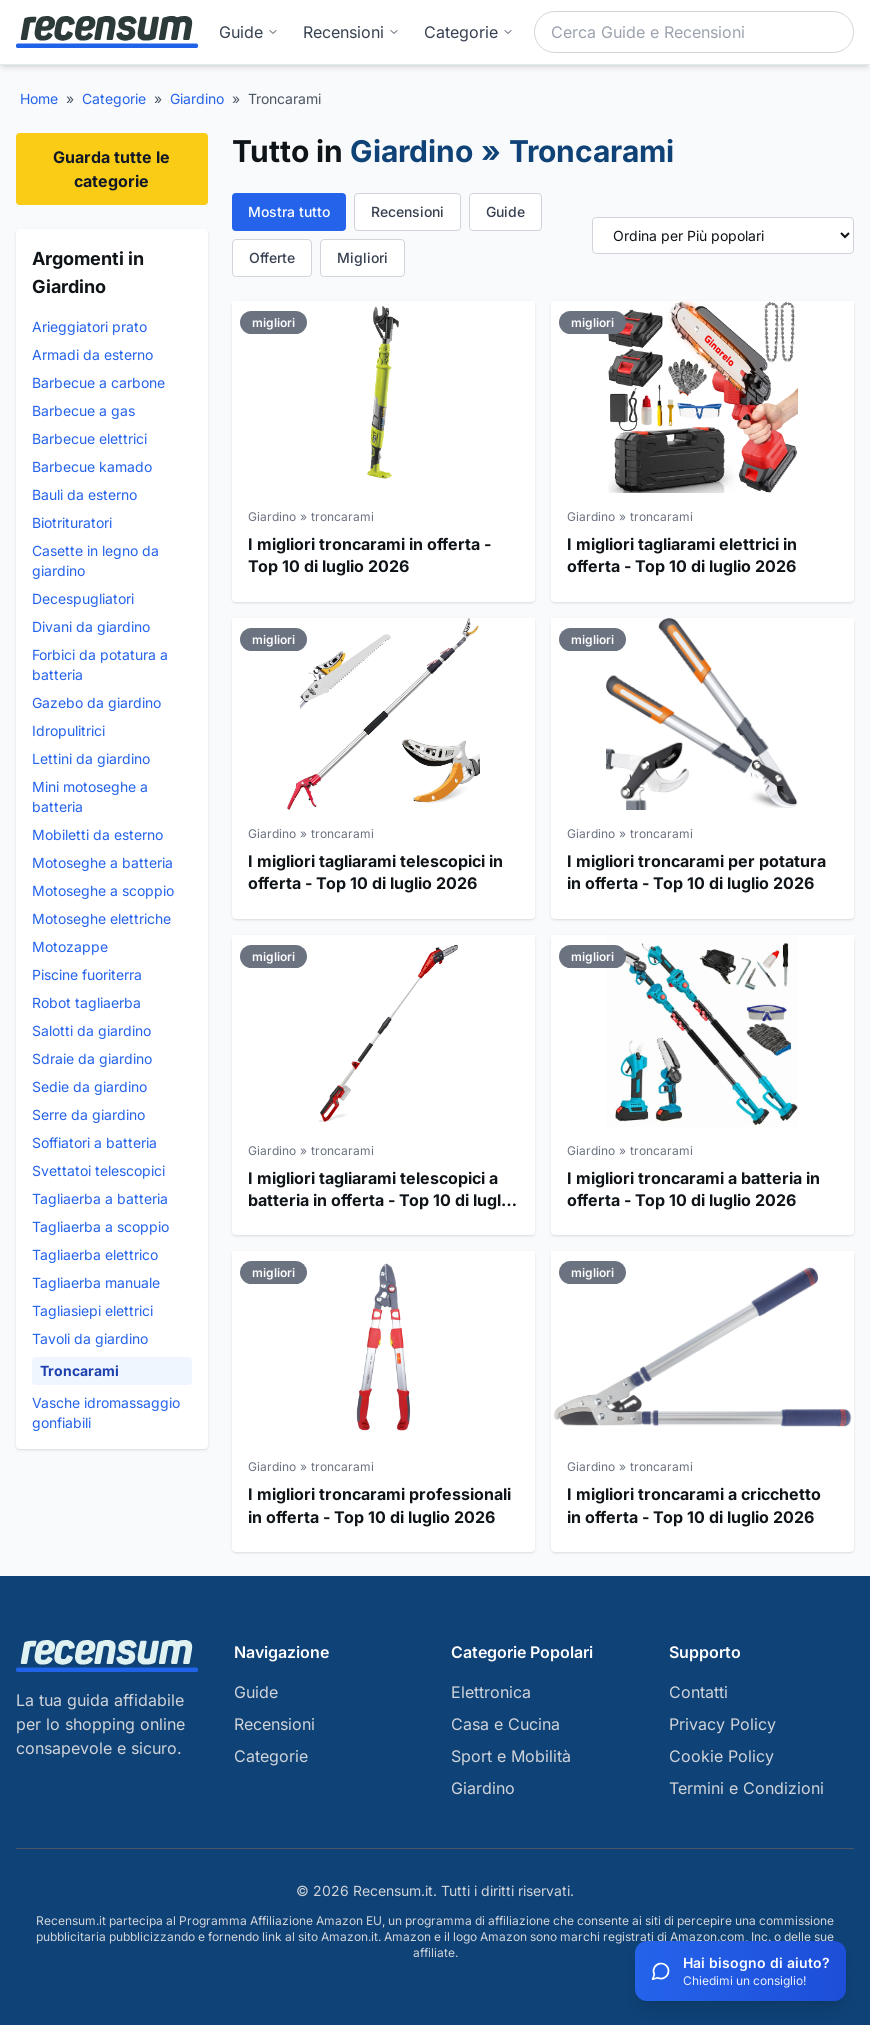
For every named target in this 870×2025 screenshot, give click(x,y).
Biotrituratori (72, 522)
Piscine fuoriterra (87, 974)
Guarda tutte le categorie (111, 169)
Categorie (114, 98)
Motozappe (70, 946)
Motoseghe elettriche (101, 918)
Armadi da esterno (92, 354)
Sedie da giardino (89, 1086)
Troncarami (79, 1370)
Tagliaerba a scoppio (100, 1226)
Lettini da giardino (91, 758)
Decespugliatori (83, 598)
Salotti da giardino (91, 1030)
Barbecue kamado (92, 466)
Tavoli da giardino (90, 1338)
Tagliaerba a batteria (100, 1198)
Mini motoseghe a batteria (90, 796)
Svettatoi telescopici (98, 1170)
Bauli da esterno (84, 494)
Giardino (197, 98)
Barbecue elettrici (89, 438)
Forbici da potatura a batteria (100, 664)
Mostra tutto (289, 211)
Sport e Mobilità (511, 1756)
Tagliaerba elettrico (95, 1254)
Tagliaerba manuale (96, 1282)
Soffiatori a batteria (94, 1142)
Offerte (272, 257)
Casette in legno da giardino (95, 560)
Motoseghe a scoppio (103, 890)
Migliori (362, 257)
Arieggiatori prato (89, 326)
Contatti (698, 1692)
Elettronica (491, 1692)
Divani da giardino (91, 626)
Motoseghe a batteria (102, 862)
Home (39, 98)
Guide (249, 32)
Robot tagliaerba (86, 1002)
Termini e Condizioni (746, 1788)
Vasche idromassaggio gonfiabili (106, 1412)
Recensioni (351, 32)
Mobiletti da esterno (97, 834)
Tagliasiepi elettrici (92, 1310)
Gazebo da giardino (96, 702)
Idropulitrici (68, 730)
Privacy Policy (722, 1724)
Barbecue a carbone (98, 382)
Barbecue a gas (83, 410)
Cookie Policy (721, 1756)
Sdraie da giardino (92, 1058)
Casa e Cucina (505, 1724)
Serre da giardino (88, 1114)
